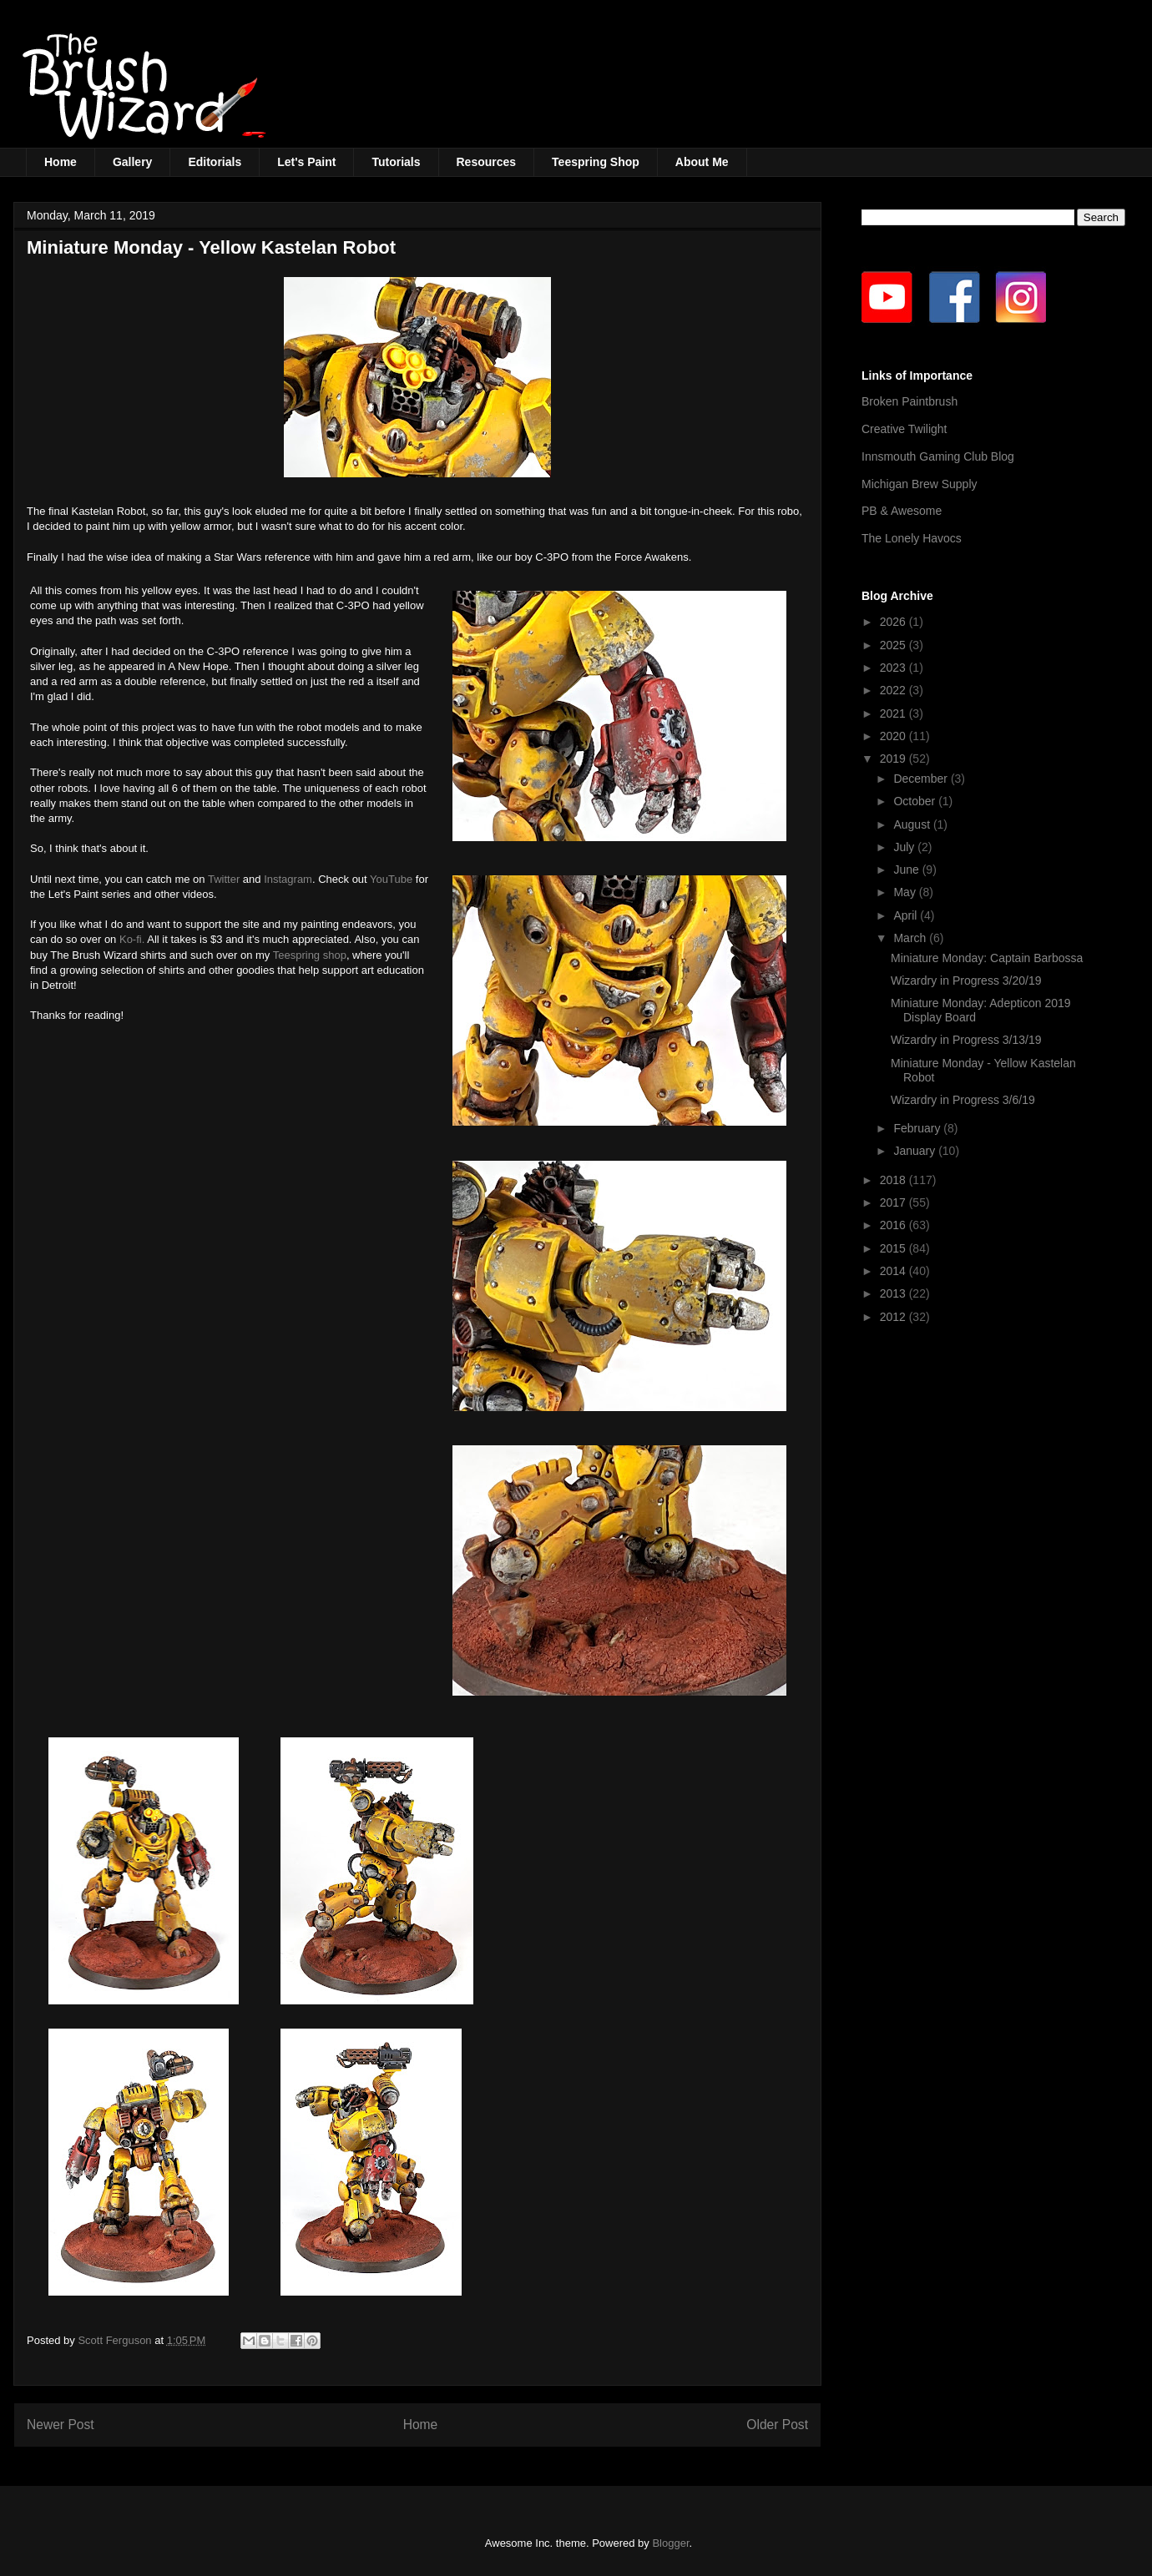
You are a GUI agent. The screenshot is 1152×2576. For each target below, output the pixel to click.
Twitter (224, 879)
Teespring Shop (595, 162)
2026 (894, 621)
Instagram (288, 879)
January (915, 1150)
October (915, 801)
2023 (894, 667)
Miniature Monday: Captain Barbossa (987, 958)
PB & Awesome (901, 510)
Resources (487, 162)
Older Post (777, 2424)
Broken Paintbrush (909, 401)
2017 (894, 1202)
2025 (894, 645)
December (921, 778)
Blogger (670, 2543)
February (918, 1128)
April (906, 915)
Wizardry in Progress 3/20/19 (966, 980)
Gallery (132, 162)
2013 (894, 1293)
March (911, 938)
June (907, 869)
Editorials (214, 162)
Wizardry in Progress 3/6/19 (963, 1100)
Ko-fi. (131, 939)
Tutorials (395, 162)
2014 (894, 1271)
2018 (894, 1180)
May (905, 892)
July (905, 847)
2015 (894, 1248)
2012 (894, 1316)
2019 (894, 758)
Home (60, 162)
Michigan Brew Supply (919, 484)
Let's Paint (306, 162)
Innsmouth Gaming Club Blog (937, 456)
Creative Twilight (904, 429)
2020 (894, 736)
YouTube (391, 879)
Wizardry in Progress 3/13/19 (966, 1039)
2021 (894, 713)
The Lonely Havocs (911, 538)
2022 (894, 690)
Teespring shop (309, 955)
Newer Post (60, 2424)
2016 (894, 1225)
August (912, 824)
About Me (702, 162)
